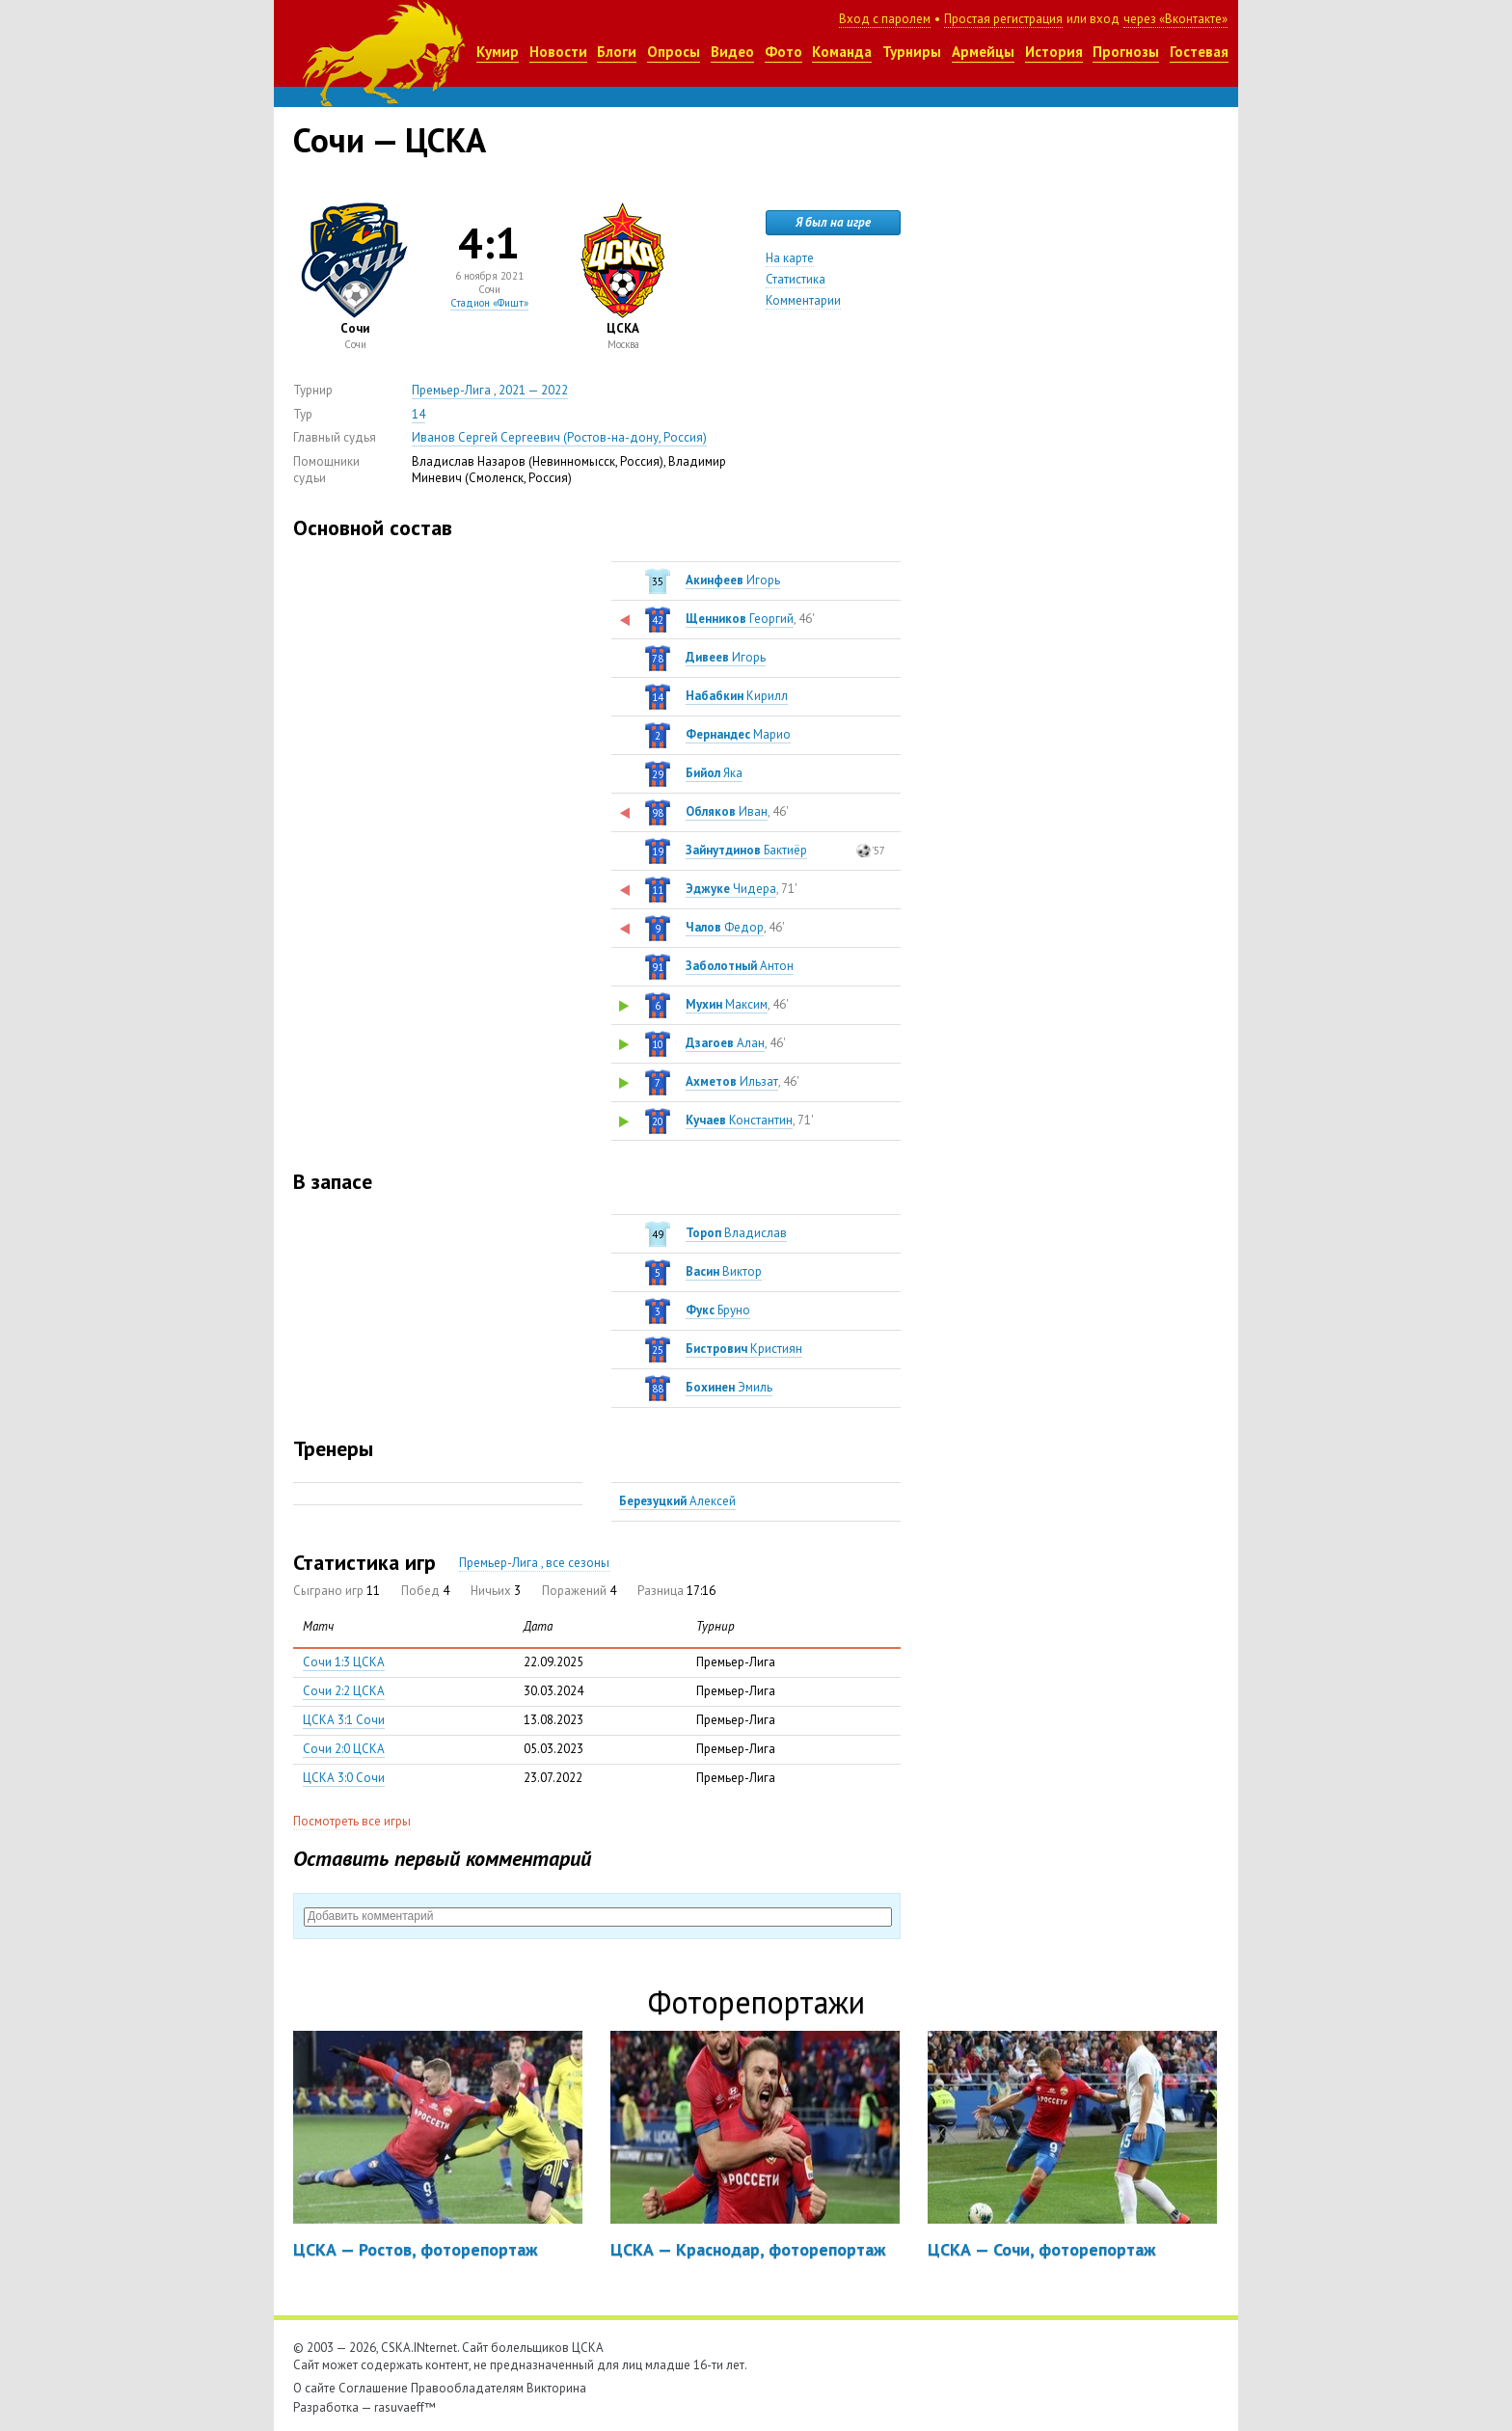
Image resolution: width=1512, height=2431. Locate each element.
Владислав (736, 1233)
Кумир (497, 51)
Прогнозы (1126, 51)
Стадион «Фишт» (489, 303)
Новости (558, 51)
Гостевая (1199, 51)
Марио (738, 734)
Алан (725, 1043)
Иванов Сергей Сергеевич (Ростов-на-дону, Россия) (559, 437)
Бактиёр (746, 850)
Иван (727, 811)
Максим (727, 1004)
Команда (842, 51)
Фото (783, 51)
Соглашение (373, 2388)
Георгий (740, 618)
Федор (725, 927)
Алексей (677, 1501)
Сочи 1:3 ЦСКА (344, 1662)
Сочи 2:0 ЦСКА (344, 1749)
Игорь (733, 580)
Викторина (556, 2388)
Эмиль (729, 1387)
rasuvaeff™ (405, 2407)
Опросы (673, 51)
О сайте (314, 2388)
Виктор (724, 1271)
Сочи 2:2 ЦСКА (344, 1691)
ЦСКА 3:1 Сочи (344, 1720)
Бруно (718, 1310)
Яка (714, 773)
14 (418, 414)
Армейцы (983, 51)
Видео (732, 51)
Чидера (731, 888)
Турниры (911, 51)
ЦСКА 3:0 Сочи (344, 1777)
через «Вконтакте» (1175, 19)
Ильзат (732, 1081)
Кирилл (737, 696)
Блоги (616, 51)
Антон (740, 966)
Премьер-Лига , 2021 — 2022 (490, 390)
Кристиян (744, 1348)
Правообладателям (467, 2388)
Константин (739, 1120)
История (1054, 51)
